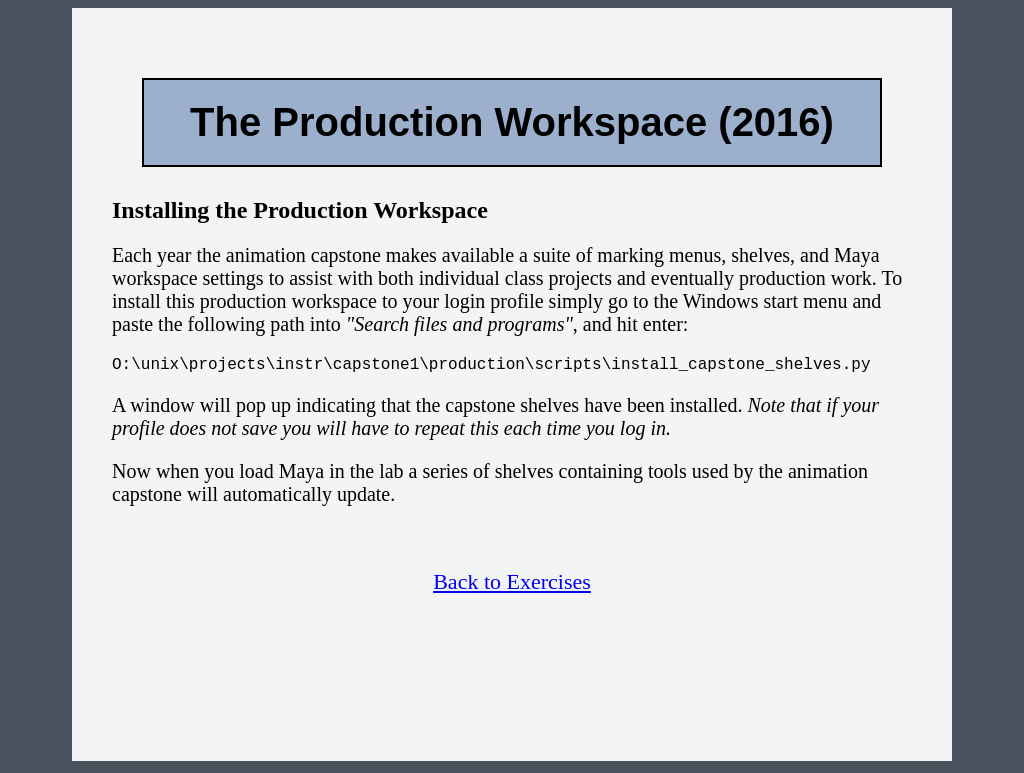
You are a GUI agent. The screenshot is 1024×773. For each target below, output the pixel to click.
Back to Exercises (512, 585)
